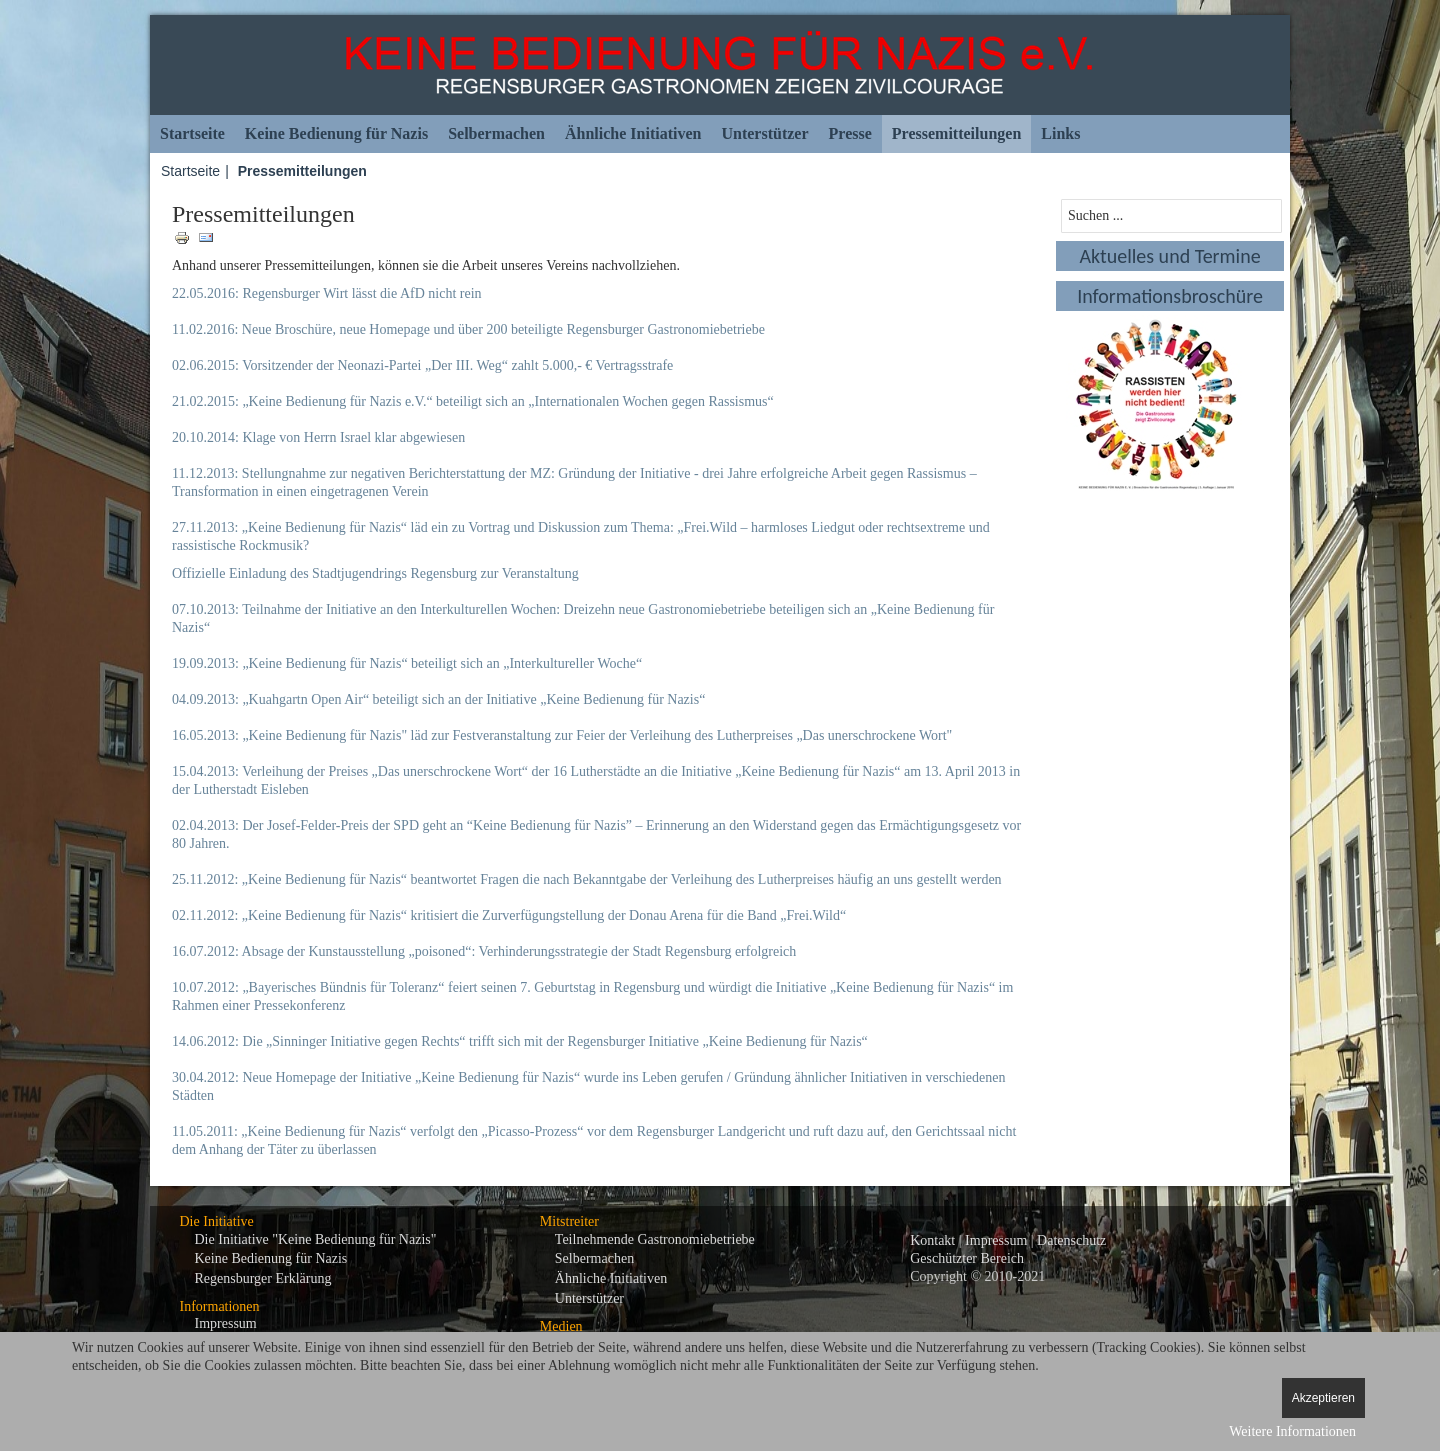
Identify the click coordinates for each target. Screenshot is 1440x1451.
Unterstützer (764, 133)
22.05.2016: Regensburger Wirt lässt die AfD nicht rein (327, 293)
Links (1060, 133)
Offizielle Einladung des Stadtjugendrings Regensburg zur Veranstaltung (375, 573)
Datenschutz (1071, 1240)
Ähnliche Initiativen (633, 133)
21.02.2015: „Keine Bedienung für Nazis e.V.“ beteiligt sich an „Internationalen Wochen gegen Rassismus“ (473, 401)
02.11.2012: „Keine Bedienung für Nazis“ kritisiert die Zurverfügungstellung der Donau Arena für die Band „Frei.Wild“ (509, 915)
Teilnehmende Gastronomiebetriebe (655, 1239)
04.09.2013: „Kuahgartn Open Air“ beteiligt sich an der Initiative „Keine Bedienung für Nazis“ (438, 699)
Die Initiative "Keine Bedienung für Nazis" (316, 1239)
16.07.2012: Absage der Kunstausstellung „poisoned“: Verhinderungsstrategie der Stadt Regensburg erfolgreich (484, 951)
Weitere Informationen (1292, 1431)
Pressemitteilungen (956, 133)
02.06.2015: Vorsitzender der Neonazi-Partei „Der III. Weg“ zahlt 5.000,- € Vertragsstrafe (422, 365)
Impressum (226, 1323)
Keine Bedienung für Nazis (336, 133)
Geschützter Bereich (967, 1258)
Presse (850, 133)
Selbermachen (496, 133)
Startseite (192, 133)
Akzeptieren (1323, 1398)
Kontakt (932, 1240)
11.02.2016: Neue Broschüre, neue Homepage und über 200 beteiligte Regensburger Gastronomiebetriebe (468, 329)
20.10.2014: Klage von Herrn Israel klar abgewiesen (318, 437)
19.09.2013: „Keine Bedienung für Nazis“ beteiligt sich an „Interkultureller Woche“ (407, 663)
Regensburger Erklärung (263, 1278)
